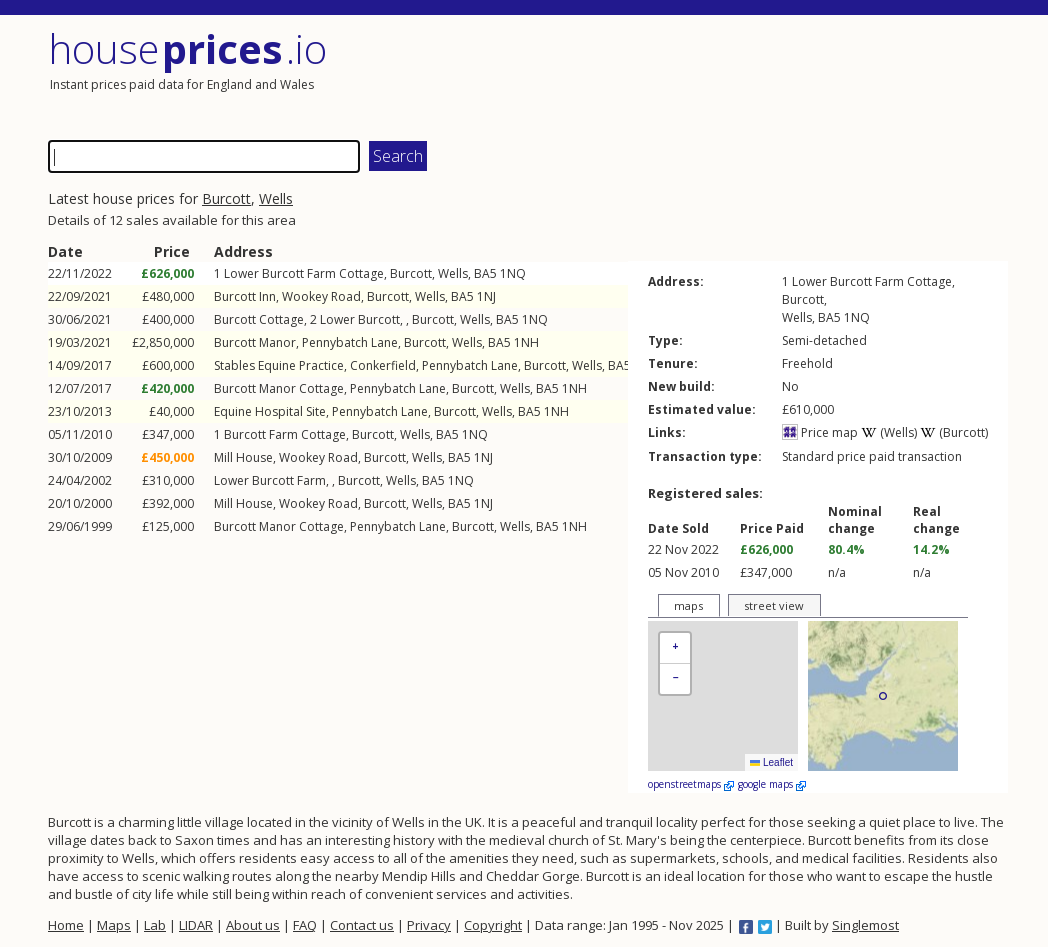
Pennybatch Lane (350, 342)
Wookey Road (321, 296)
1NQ (513, 273)
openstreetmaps (691, 784)
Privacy (429, 925)
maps (688, 605)
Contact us (362, 925)
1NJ (486, 296)
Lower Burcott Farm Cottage (304, 273)
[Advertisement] (768, 75)
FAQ (305, 925)
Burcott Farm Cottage (285, 434)
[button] (675, 648)
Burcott (226, 198)
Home (66, 925)
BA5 (485, 273)
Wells (276, 198)
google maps (772, 784)
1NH (526, 342)
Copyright (493, 925)
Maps (114, 925)
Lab (155, 925)
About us (253, 925)
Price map (820, 432)
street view (774, 605)
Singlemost (865, 925)
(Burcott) (954, 432)
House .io (187, 48)
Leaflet (771, 762)
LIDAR (196, 925)
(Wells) (889, 432)
